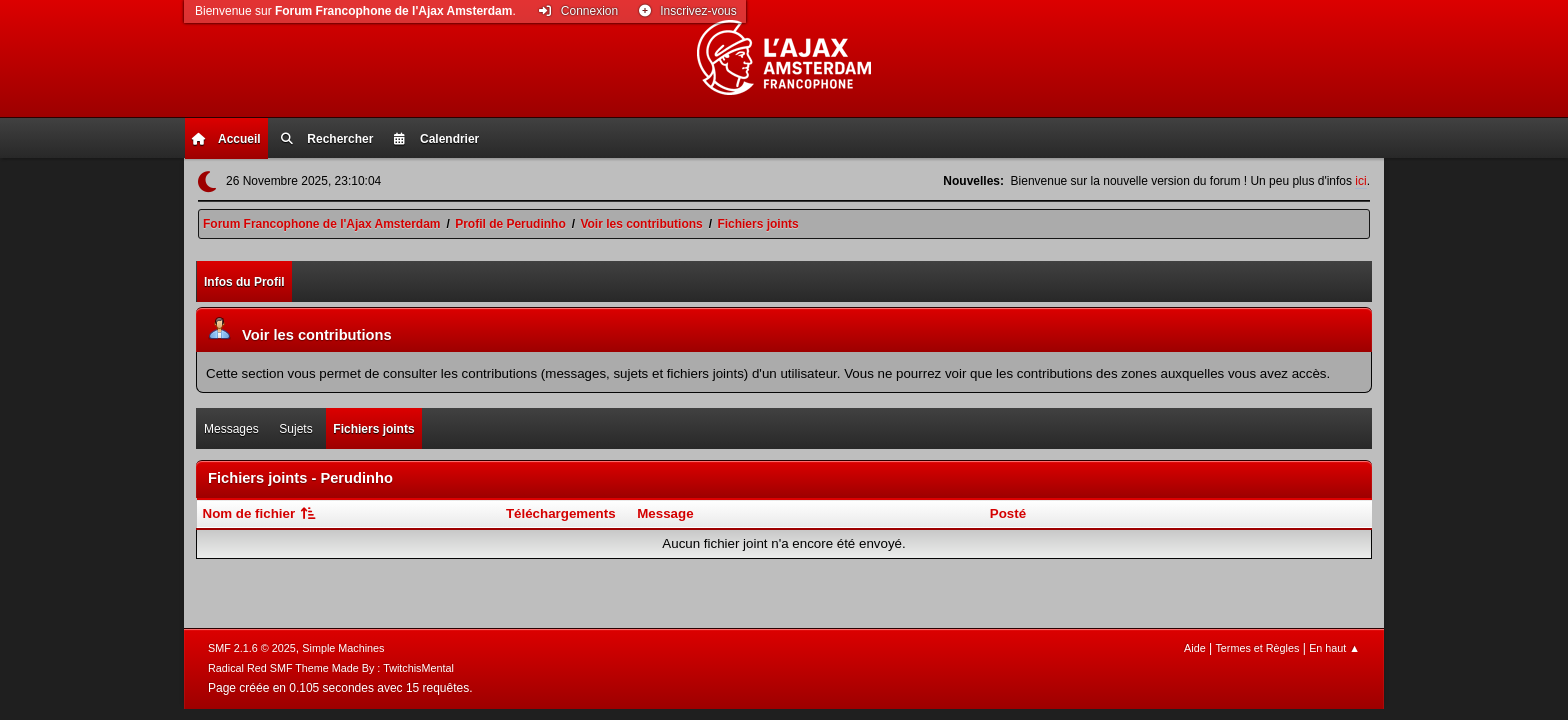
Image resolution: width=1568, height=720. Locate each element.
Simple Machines (343, 648)
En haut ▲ (1334, 648)
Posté (1008, 513)
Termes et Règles (1257, 648)
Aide (1195, 648)
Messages (231, 429)
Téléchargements (561, 513)
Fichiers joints (373, 429)
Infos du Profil (244, 282)
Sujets (295, 429)
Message (665, 513)
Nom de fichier (261, 513)
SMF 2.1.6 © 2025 (252, 648)
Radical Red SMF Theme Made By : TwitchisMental (331, 668)
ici (1360, 181)
